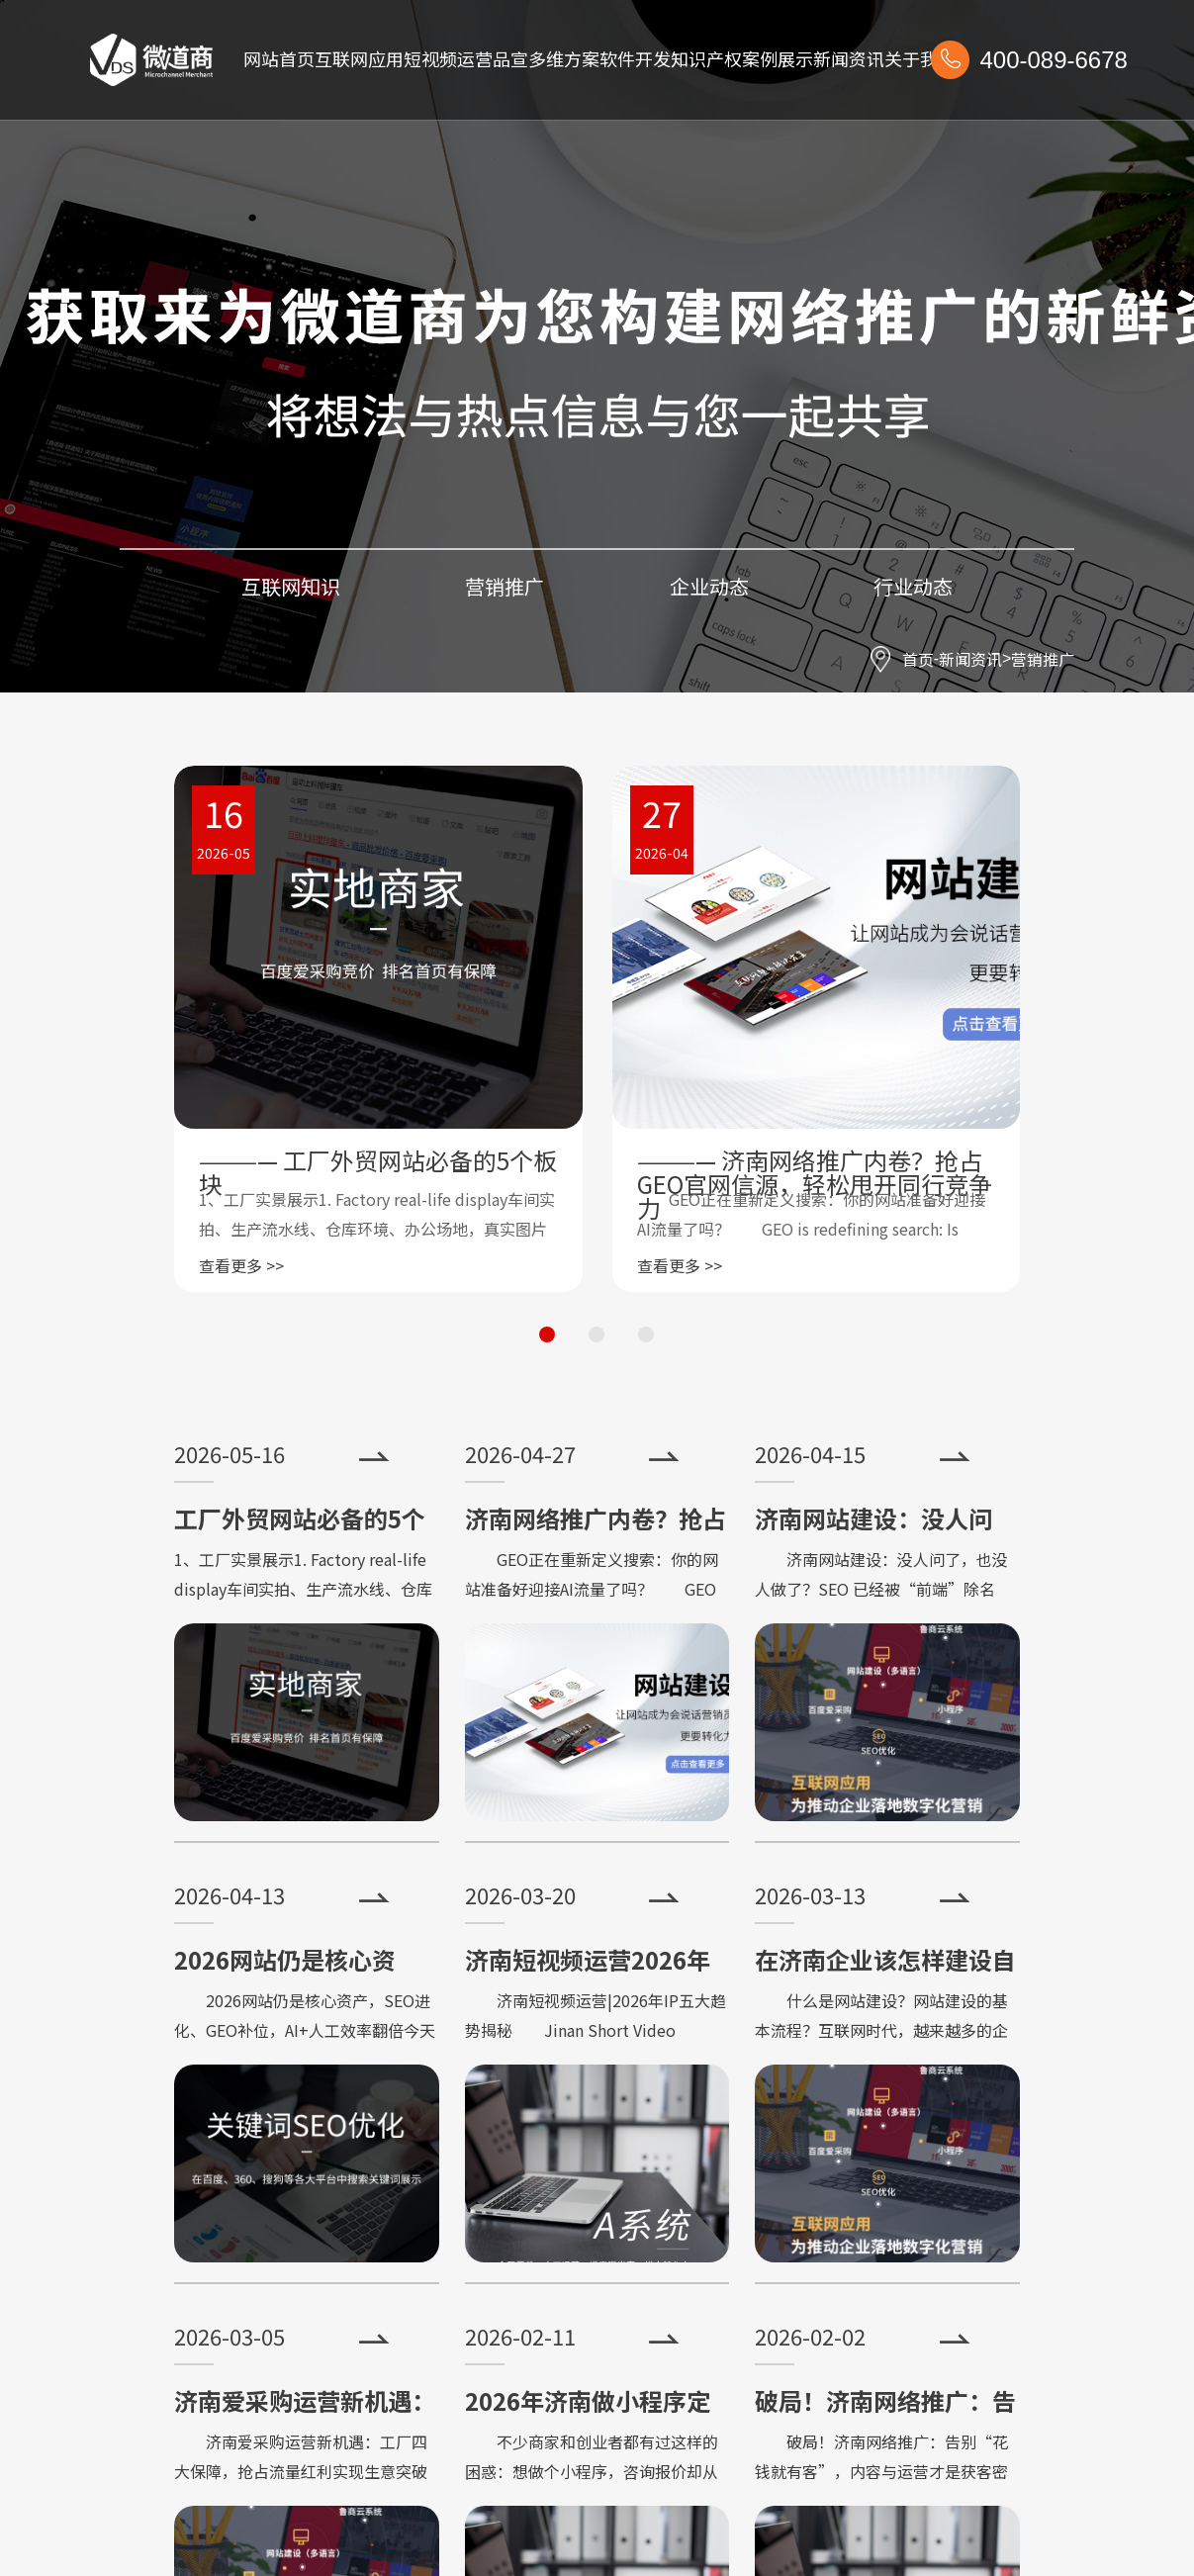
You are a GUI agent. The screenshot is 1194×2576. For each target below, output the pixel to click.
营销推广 (1042, 659)
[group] (378, 1029)
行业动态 (913, 586)
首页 (918, 659)
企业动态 (709, 586)
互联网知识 (290, 586)
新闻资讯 (970, 659)
